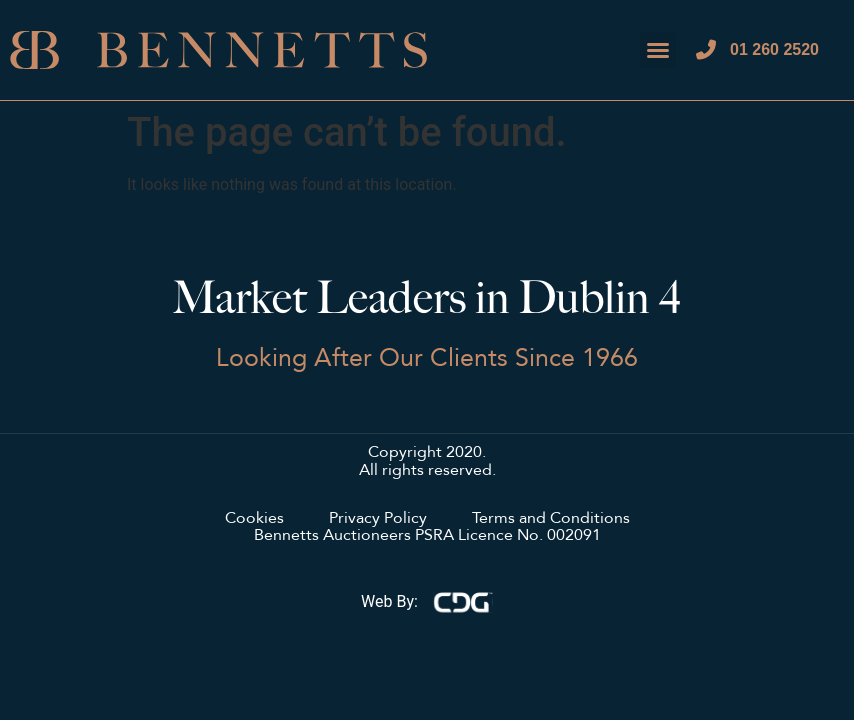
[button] (658, 50)
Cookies (254, 519)
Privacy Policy (378, 519)
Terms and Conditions (551, 519)
